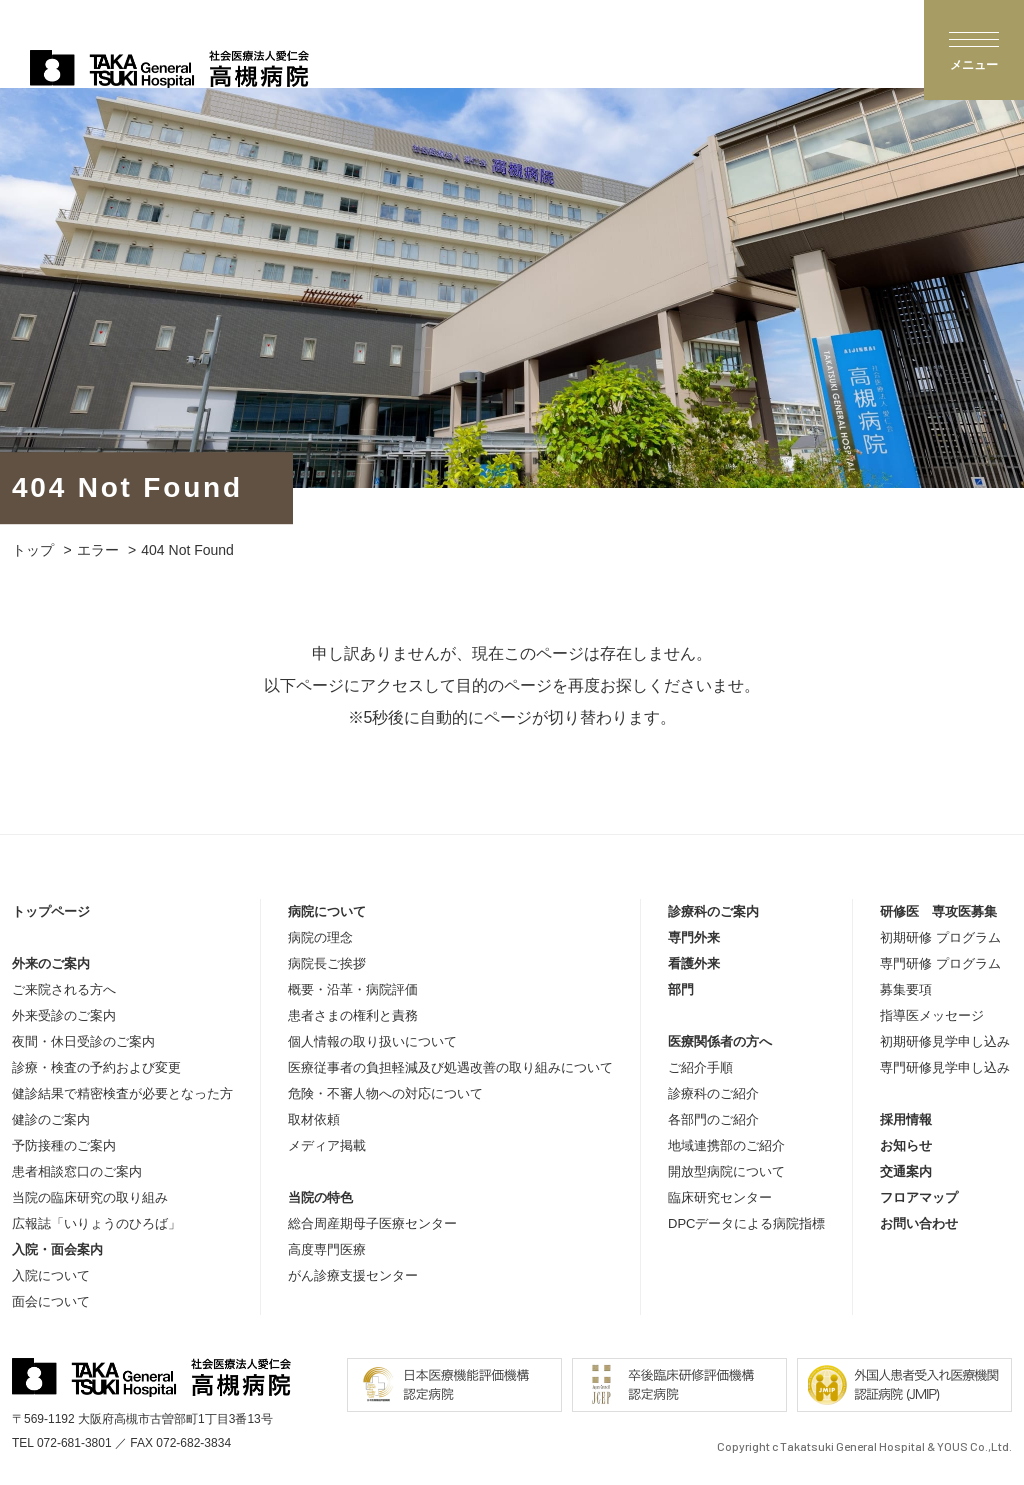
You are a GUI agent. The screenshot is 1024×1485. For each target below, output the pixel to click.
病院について (327, 911)
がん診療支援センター (353, 1275)
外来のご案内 (51, 963)
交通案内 (906, 1171)
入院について (51, 1275)
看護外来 (694, 963)
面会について (51, 1301)
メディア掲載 (327, 1145)
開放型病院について (726, 1171)
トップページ (51, 911)
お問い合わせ (919, 1223)
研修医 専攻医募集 (938, 911)
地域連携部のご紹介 (726, 1145)
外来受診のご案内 (64, 1015)
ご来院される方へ (64, 989)
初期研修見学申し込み (945, 1041)
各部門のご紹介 (713, 1119)
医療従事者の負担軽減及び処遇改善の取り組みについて (450, 1067)
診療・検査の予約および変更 (96, 1067)
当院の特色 (320, 1197)
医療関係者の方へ (720, 1041)
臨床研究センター (720, 1197)
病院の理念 (320, 937)
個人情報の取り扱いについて (372, 1041)
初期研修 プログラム (940, 937)
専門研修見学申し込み (945, 1067)
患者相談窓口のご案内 (77, 1171)
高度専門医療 (327, 1249)
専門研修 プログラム (940, 963)
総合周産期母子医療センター (372, 1223)
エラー (98, 550)
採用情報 (906, 1119)
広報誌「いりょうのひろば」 (96, 1223)
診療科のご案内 (713, 911)
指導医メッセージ (932, 1015)
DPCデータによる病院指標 (746, 1223)
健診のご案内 (51, 1119)
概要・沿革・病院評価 (353, 989)
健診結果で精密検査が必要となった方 (122, 1093)
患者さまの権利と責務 (353, 1015)
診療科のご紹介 (713, 1093)
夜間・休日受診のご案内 (83, 1041)
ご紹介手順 (700, 1067)
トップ (33, 550)
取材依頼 (314, 1119)
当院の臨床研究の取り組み (90, 1197)
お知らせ (906, 1145)
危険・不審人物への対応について (385, 1093)
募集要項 (906, 989)
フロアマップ (919, 1197)
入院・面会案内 (57, 1249)
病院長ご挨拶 (327, 963)
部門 (681, 989)
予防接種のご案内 (64, 1145)
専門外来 (694, 937)
